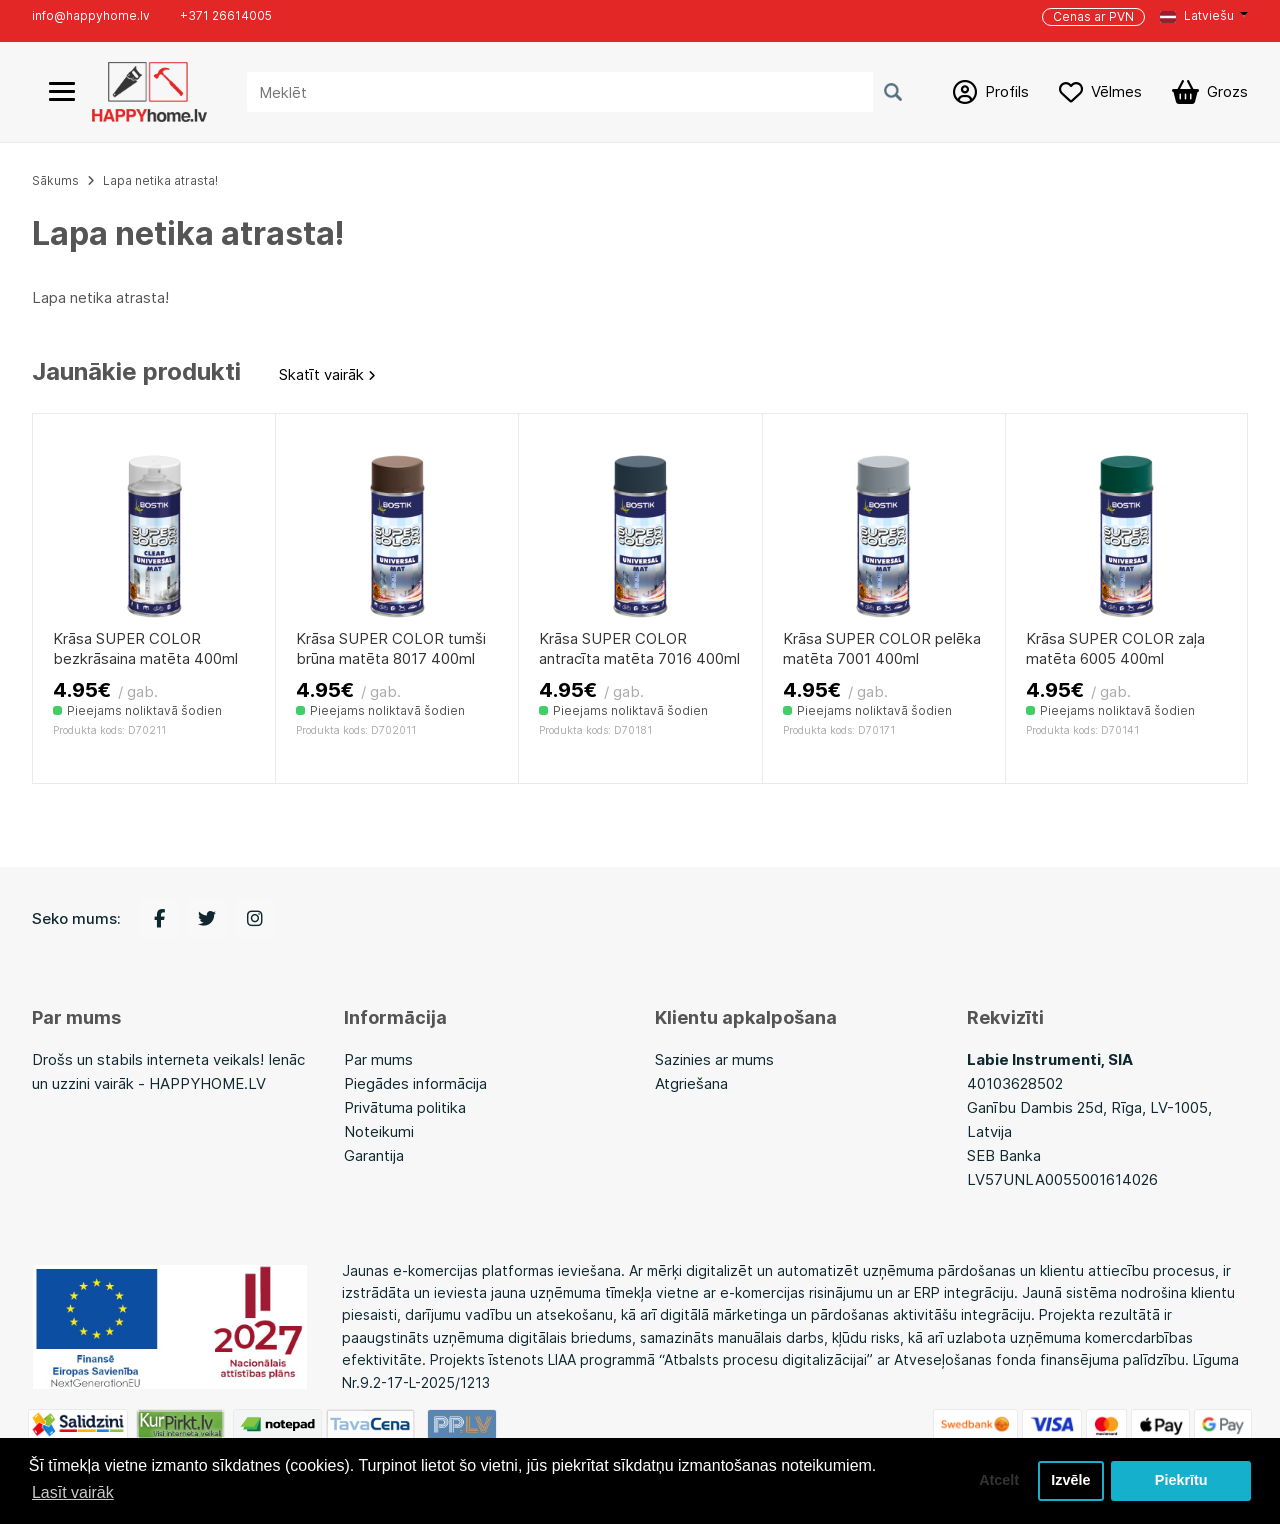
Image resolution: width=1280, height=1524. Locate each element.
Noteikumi (379, 1131)
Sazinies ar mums (714, 1059)
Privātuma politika (405, 1107)
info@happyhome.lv (91, 15)
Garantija (374, 1155)
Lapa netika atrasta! (160, 180)
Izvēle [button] (1070, 1481)
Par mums (378, 1059)
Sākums (55, 180)
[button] (1204, 16)
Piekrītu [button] (1181, 1481)
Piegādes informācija (415, 1083)
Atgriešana (691, 1083)
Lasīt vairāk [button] (73, 1492)
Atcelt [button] (999, 1481)
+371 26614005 (226, 15)
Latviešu (1197, 15)
